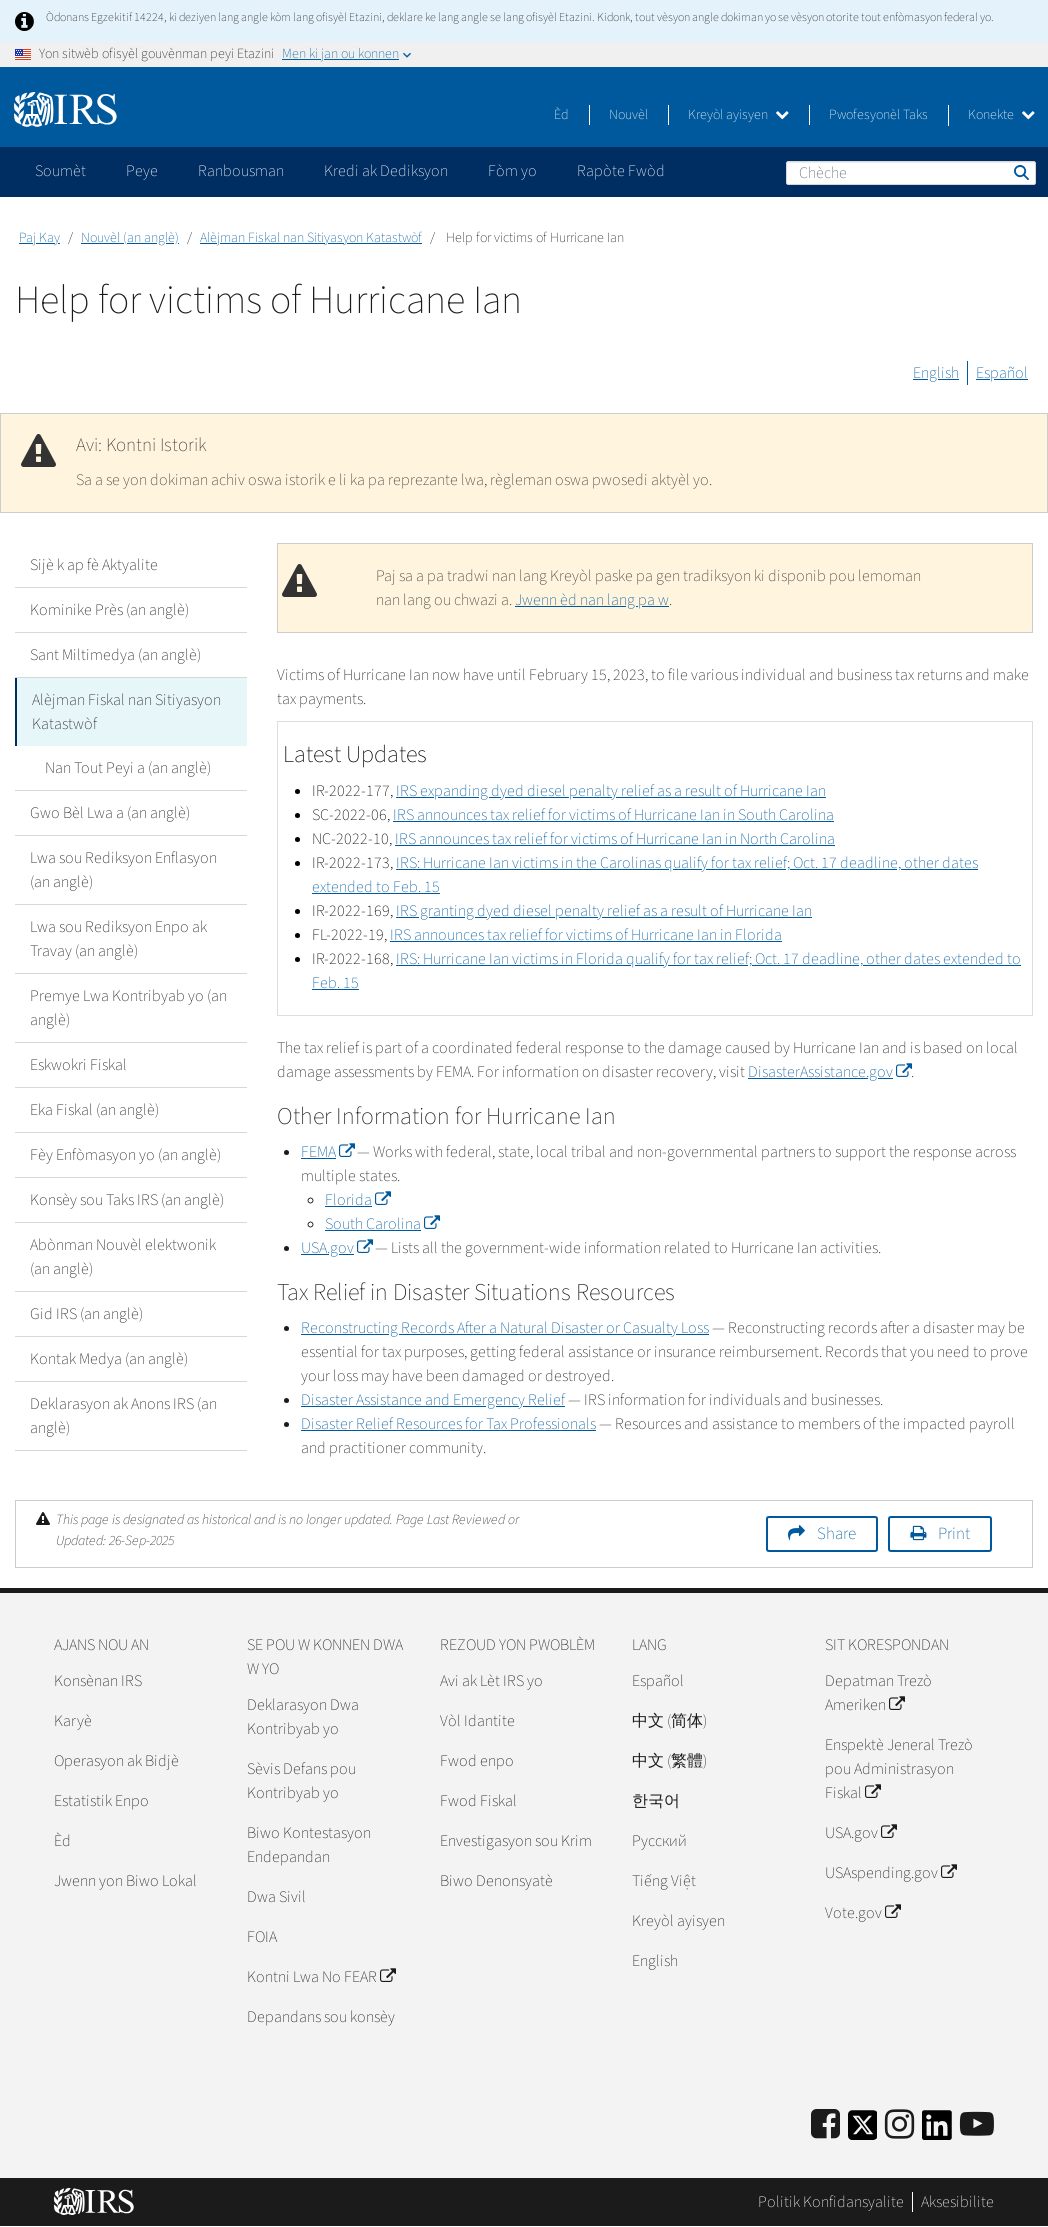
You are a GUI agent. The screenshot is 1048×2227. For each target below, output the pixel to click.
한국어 (656, 1801)
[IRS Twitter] (863, 2131)
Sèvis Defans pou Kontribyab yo (301, 1781)
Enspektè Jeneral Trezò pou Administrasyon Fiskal (899, 1769)
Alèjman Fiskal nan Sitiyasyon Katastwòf (311, 238)
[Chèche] (911, 173)
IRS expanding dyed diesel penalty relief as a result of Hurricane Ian (611, 791)
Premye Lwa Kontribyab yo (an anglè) (128, 1008)
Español (1002, 373)
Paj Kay (39, 238)
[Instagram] (899, 2125)
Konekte (1001, 115)
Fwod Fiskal (478, 1801)
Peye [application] (142, 171)
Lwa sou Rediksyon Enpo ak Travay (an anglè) (118, 939)
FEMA (327, 1152)
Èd (561, 115)
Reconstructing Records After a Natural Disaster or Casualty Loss (505, 1328)
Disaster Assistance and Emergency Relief (433, 1400)
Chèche (1020, 172)
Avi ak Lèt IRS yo (491, 1681)
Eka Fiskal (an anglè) (94, 1110)
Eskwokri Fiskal (78, 1065)
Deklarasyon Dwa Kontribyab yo (303, 1717)
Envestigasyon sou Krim (516, 1841)
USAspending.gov (890, 1873)
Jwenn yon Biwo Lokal (125, 1881)
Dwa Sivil (276, 1897)
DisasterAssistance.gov (829, 1072)
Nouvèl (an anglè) (130, 238)
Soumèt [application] (60, 171)
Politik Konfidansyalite (831, 2202)
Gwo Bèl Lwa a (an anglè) (110, 813)
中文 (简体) (669, 1721)
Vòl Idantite (477, 1721)
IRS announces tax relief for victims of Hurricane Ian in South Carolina (613, 815)
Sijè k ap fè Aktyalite (94, 565)
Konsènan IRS (98, 1681)
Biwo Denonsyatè (496, 1881)
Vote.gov (862, 1913)
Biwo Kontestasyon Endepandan (309, 1845)
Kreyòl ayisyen (738, 115)
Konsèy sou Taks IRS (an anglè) (127, 1200)
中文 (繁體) (669, 1761)
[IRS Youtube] (977, 2125)
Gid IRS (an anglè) (86, 1314)
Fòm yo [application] (512, 171)
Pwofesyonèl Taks (878, 115)
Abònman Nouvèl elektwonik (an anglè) (123, 1257)
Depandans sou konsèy (321, 2017)
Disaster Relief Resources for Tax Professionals (448, 1424)
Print (954, 1534)
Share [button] (836, 1534)
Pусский (659, 1841)
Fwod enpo (477, 1761)
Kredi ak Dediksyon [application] (386, 171)
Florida (357, 1200)
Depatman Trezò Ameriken (878, 1693)
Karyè (73, 1721)
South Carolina (382, 1224)
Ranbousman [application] (241, 171)
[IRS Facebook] (825, 2125)
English (936, 373)
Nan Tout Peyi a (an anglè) (128, 768)
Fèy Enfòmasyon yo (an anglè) (125, 1155)
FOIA (262, 1937)
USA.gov (336, 1248)
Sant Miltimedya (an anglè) (115, 655)
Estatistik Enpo (101, 1801)
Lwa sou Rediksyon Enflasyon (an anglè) (123, 870)
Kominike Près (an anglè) (109, 610)
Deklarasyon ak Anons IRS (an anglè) (123, 1416)
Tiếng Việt (664, 1881)
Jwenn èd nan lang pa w (592, 600)
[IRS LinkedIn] (937, 2131)
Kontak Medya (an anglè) (109, 1359)
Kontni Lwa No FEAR (321, 1977)
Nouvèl (628, 115)
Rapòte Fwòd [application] (621, 171)
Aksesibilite (957, 2202)
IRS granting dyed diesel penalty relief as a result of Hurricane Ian (604, 911)
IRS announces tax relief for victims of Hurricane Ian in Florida (586, 935)
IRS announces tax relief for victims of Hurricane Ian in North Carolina (615, 839)
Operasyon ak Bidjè (116, 1761)
